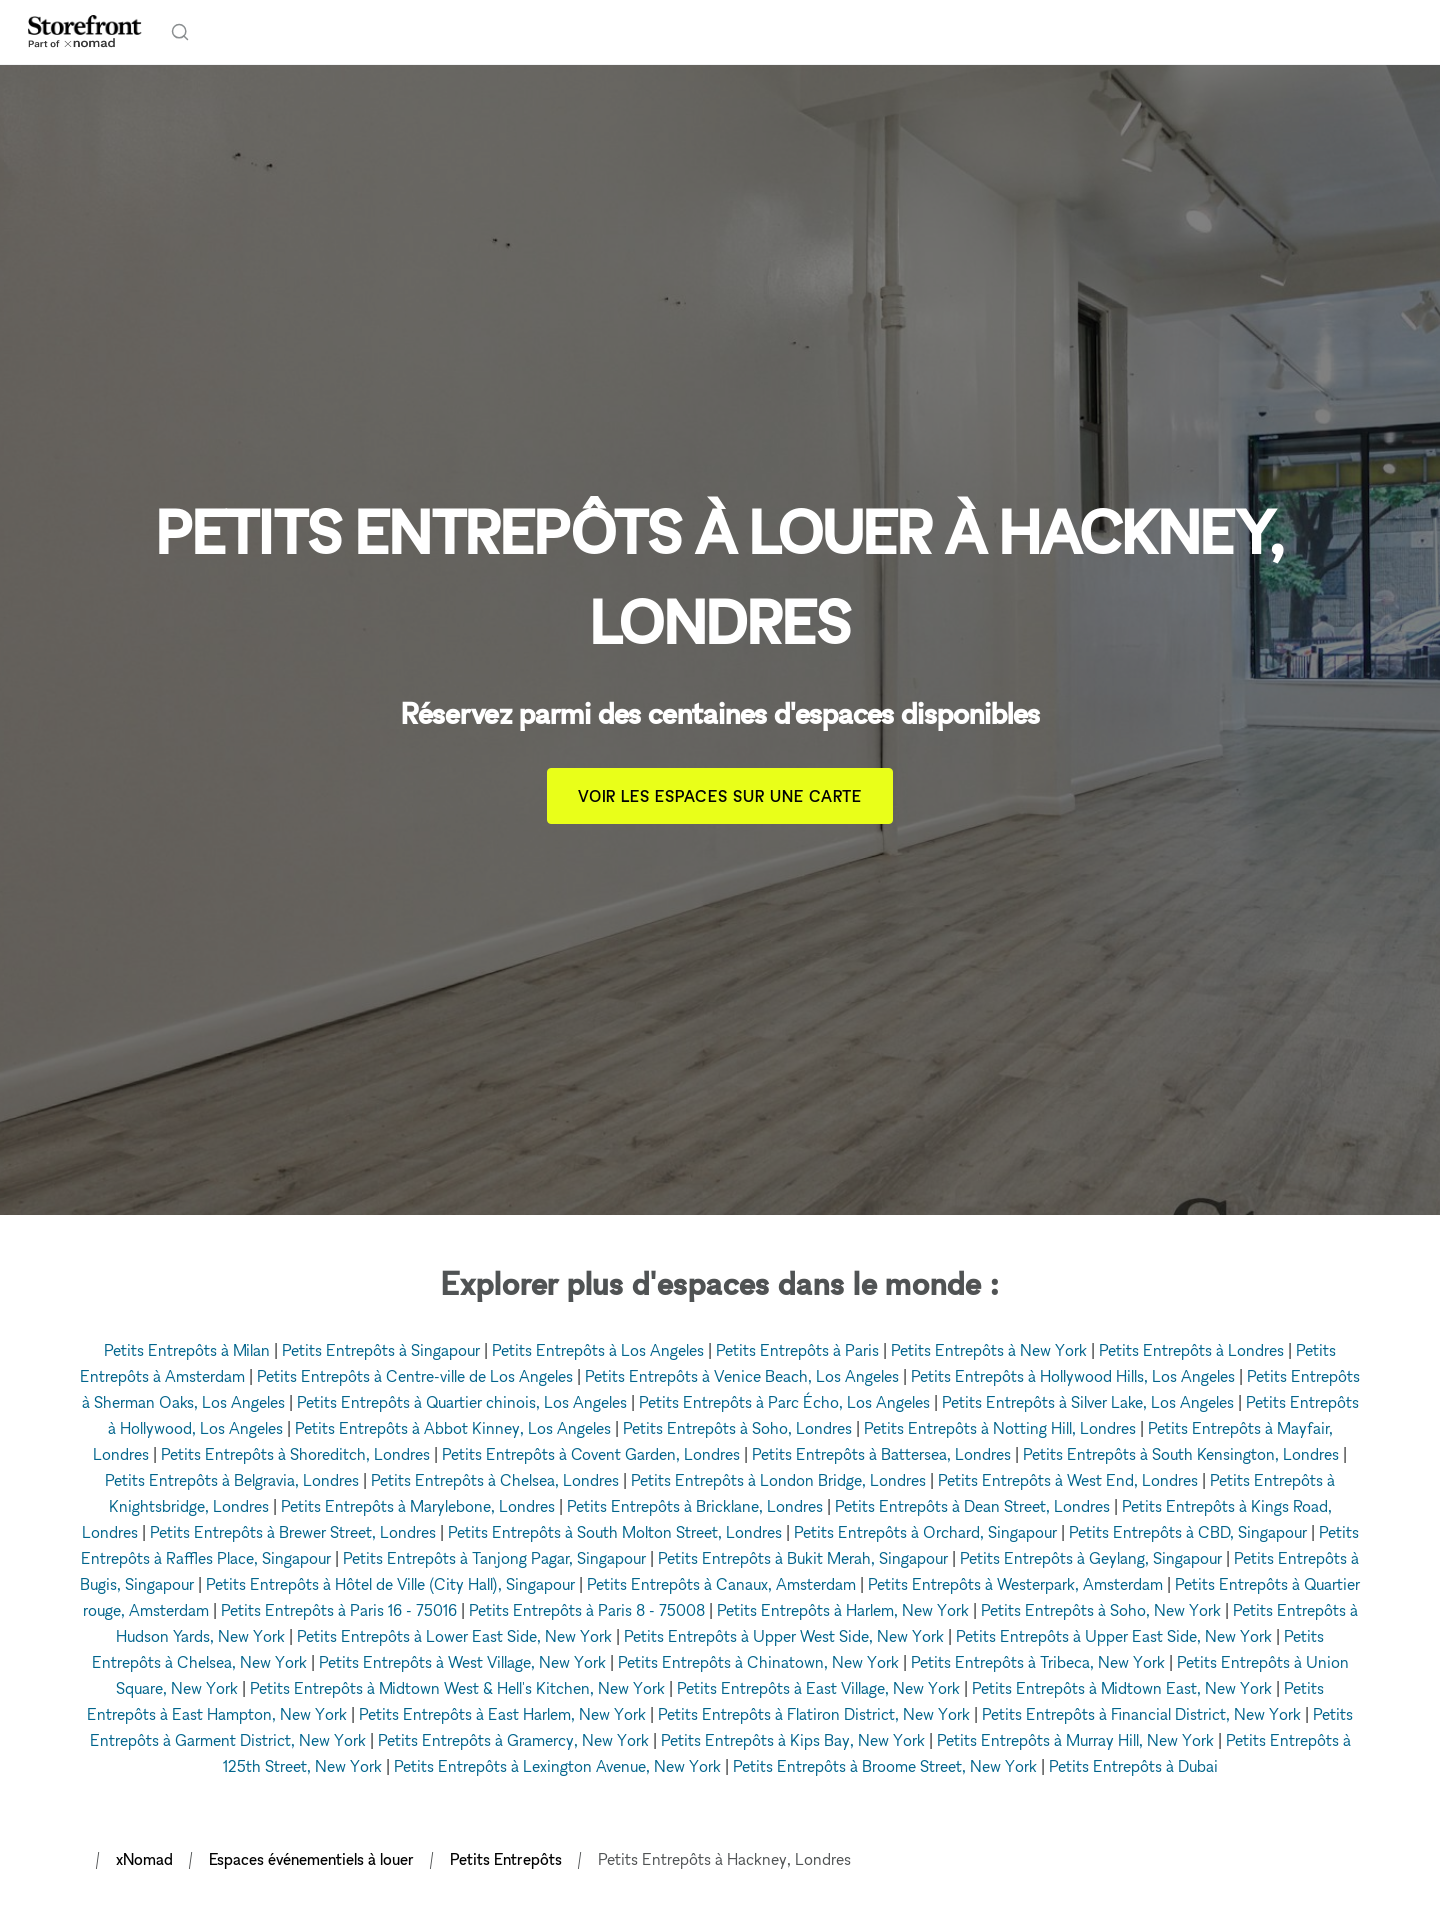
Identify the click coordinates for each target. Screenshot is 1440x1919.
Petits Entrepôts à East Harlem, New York (502, 1714)
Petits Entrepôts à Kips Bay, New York (793, 1740)
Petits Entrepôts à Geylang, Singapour (1091, 1558)
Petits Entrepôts (506, 1859)
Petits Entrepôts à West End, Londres (1068, 1480)
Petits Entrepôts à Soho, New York (1101, 1610)
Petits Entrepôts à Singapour (381, 1350)
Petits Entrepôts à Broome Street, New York (885, 1766)
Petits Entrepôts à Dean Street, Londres (972, 1506)
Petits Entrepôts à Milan (187, 1350)
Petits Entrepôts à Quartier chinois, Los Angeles (462, 1402)
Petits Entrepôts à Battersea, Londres (881, 1454)
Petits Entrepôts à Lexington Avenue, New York (557, 1766)
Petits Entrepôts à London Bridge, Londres (778, 1480)
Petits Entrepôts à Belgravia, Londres (232, 1480)
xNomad (144, 1859)
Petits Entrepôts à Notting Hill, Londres (1000, 1428)
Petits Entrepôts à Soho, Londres (737, 1428)
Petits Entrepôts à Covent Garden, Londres (591, 1454)
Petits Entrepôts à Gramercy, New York (513, 1740)
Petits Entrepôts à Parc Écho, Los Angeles (784, 1402)
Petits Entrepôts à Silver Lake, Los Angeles (1088, 1402)
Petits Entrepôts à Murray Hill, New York (1075, 1740)
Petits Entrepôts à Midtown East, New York (1122, 1688)
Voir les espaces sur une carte (720, 796)
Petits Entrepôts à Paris (797, 1350)
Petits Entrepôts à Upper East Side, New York (1114, 1636)
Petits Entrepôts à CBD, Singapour (1188, 1532)
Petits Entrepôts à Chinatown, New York (758, 1662)
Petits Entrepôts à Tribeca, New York (1038, 1662)
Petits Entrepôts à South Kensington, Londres (1181, 1454)
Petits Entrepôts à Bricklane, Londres (695, 1506)
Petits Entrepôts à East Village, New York (818, 1688)
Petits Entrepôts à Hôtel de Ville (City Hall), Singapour (390, 1584)
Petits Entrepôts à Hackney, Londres (724, 1859)
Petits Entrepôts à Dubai (1133, 1766)
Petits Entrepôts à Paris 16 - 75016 (339, 1610)
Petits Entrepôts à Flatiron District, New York (814, 1714)
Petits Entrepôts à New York (989, 1350)
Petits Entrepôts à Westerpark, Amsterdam (1015, 1584)
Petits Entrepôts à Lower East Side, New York (454, 1636)
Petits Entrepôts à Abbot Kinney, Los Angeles (453, 1428)
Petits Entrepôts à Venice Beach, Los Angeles (742, 1376)
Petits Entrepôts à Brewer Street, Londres (293, 1532)
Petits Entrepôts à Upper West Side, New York (784, 1636)
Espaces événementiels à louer (311, 1859)
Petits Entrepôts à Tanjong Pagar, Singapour (494, 1558)
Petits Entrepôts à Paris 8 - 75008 (587, 1610)
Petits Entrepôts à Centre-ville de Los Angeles (415, 1376)
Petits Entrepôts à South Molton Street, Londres (615, 1532)
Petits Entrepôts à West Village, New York (462, 1662)
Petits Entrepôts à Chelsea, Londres (495, 1480)
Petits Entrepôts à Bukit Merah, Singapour (803, 1558)
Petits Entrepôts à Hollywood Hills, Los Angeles (1073, 1376)
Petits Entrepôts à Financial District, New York (1141, 1714)
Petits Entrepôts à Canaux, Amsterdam (721, 1584)
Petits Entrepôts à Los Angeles (598, 1350)
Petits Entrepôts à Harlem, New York (843, 1610)
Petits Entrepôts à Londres (1191, 1350)
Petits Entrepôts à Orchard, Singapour (925, 1532)
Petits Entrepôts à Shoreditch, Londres (295, 1454)
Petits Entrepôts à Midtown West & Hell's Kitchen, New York (457, 1688)
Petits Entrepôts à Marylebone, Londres (418, 1506)
